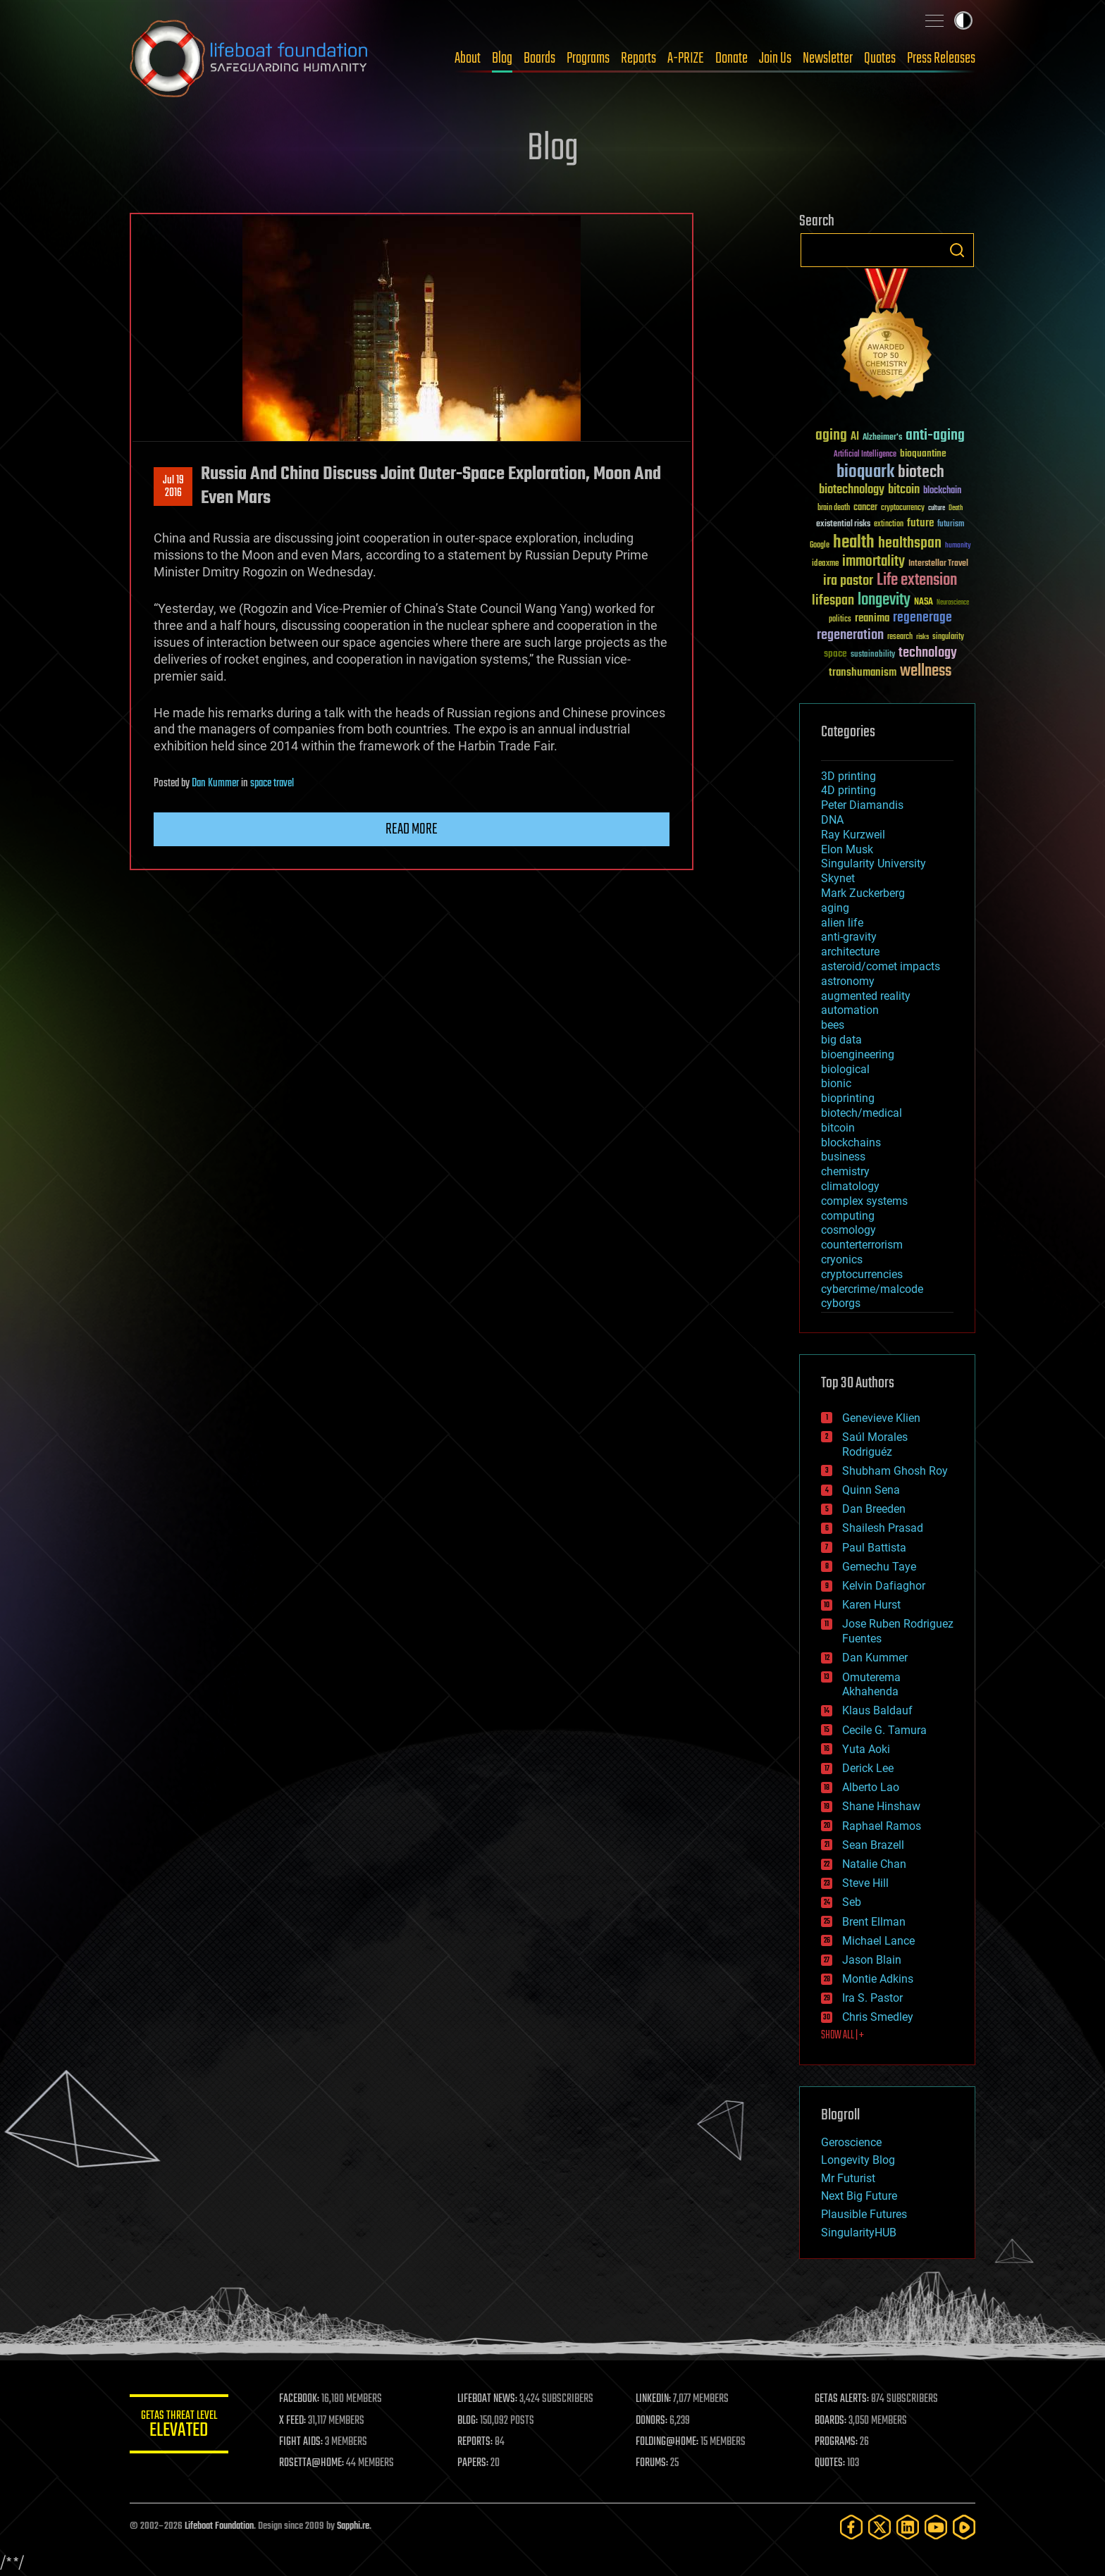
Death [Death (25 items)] (956, 508)
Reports (638, 58)
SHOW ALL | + (842, 2035)
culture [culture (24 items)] (936, 508)
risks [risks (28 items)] (922, 637)
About (468, 58)
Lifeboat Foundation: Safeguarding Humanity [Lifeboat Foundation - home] (249, 58)
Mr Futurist (848, 2178)
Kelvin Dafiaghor (883, 1585)
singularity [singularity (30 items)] (948, 637)
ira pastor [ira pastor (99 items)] (848, 581)
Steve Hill (865, 1883)
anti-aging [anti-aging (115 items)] (935, 436)
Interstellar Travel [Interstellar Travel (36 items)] (938, 564)
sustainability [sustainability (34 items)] (873, 655)
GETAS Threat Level (179, 2426)
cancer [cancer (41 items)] (865, 508)
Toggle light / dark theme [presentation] (963, 20)
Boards (539, 58)
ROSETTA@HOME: (311, 2463)
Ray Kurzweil (853, 834)
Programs (588, 58)
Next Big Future (859, 2196)
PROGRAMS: (836, 2442)
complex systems (864, 1201)
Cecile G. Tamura (884, 1730)
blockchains (851, 1142)
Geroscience (851, 2142)
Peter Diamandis (862, 805)
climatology (850, 1186)
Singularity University (873, 863)
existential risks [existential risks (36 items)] (843, 524)
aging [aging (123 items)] (831, 436)
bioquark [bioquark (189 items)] (865, 472)
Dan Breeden (874, 1509)
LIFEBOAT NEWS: (487, 2399)
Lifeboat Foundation (219, 2526)
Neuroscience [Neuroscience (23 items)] (953, 603)
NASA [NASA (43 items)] (923, 602)
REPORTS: (475, 2442)
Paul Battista (874, 1547)
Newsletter (828, 58)
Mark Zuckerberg (863, 893)
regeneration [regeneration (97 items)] (850, 635)
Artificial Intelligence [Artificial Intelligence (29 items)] (865, 454)
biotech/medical (861, 1113)
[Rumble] (964, 2527)
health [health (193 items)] (854, 543)
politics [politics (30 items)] (840, 619)
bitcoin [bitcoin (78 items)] (904, 490)
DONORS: (652, 2421)
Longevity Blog (858, 2160)
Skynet (838, 878)
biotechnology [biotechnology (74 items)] (851, 490)
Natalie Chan (874, 1864)
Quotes (880, 58)
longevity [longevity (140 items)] (884, 600)
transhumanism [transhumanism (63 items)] (862, 672)
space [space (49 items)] (835, 654)
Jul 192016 (173, 487)
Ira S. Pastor (872, 1998)
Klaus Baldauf (877, 1710)
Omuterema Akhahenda (871, 1685)
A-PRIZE (685, 58)
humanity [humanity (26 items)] (958, 546)
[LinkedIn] (907, 2527)
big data (841, 1039)
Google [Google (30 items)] (819, 545)
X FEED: (292, 2421)
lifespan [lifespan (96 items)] (833, 601)
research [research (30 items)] (900, 637)
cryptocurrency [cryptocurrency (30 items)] (903, 508)
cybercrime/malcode (872, 1289)
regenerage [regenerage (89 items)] (922, 618)
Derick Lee (868, 1768)
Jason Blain (871, 1960)
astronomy (848, 981)
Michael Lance (878, 1941)
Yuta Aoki (866, 1749)
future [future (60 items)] (920, 523)
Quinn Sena (871, 1490)
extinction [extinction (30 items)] (888, 524)
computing (848, 1215)
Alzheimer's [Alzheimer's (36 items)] (882, 438)
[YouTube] (936, 2527)
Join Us (775, 58)
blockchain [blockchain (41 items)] (942, 491)
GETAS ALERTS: (842, 2399)
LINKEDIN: (654, 2399)
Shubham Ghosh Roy (895, 1471)
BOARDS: (830, 2421)
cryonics (842, 1259)
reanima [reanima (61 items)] (872, 618)
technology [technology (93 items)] (928, 653)
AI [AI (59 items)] (855, 437)
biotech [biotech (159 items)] (921, 472)
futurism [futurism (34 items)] (950, 525)
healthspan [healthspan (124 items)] (910, 543)
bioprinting (848, 1098)
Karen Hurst (871, 1604)
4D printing (848, 790)
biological (845, 1069)
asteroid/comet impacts (880, 966)
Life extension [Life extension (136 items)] (917, 580)
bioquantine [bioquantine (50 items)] (923, 453)
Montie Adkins (877, 1979)
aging (835, 908)
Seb (851, 1902)
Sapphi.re (353, 2526)
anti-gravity (849, 936)
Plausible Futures (864, 2214)
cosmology (848, 1230)
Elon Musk (847, 849)
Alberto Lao (870, 1787)
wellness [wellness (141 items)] (925, 671)
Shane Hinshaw (881, 1806)
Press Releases (941, 58)
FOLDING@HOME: (667, 2442)
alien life (842, 922)
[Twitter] (879, 2527)
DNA (832, 819)
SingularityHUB (858, 2232)
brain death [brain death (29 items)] (833, 508)
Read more (411, 829)
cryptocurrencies (862, 1274)
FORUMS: (652, 2463)
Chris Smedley (877, 2017)
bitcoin (838, 1127)
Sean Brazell (873, 1845)
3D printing (848, 776)
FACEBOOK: (299, 2399)
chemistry (845, 1171)
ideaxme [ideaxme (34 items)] (825, 564)
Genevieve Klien (881, 1418)
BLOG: (467, 2421)
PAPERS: (472, 2463)
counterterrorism (862, 1244)
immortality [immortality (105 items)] (873, 561)
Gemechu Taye (879, 1566)
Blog (502, 58)
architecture (850, 951)
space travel (272, 783)
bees (832, 1025)
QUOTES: (830, 2463)
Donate (731, 58)
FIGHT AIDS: (301, 2442)
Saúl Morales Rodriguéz (875, 1444)
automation (850, 1010)
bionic (836, 1083)
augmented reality (865, 996)
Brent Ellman (874, 1921)
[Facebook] (851, 2527)
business (843, 1156)
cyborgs (840, 1303)
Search (957, 250)
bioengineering (857, 1054)
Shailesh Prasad (882, 1528)
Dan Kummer (215, 783)
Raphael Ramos (881, 1826)
